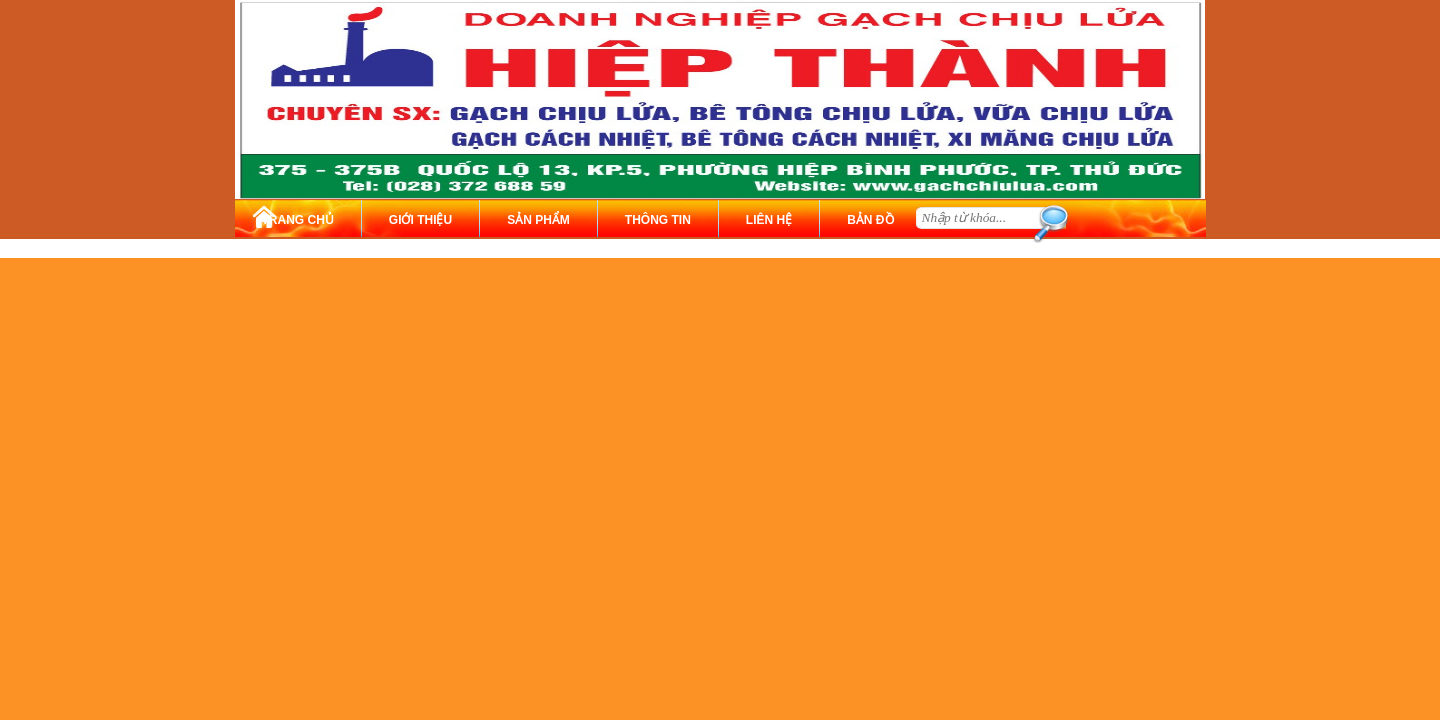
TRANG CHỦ (298, 220)
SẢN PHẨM (538, 220)
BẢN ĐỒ (870, 220)
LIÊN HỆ (769, 220)
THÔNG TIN (658, 220)
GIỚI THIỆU (420, 220)
